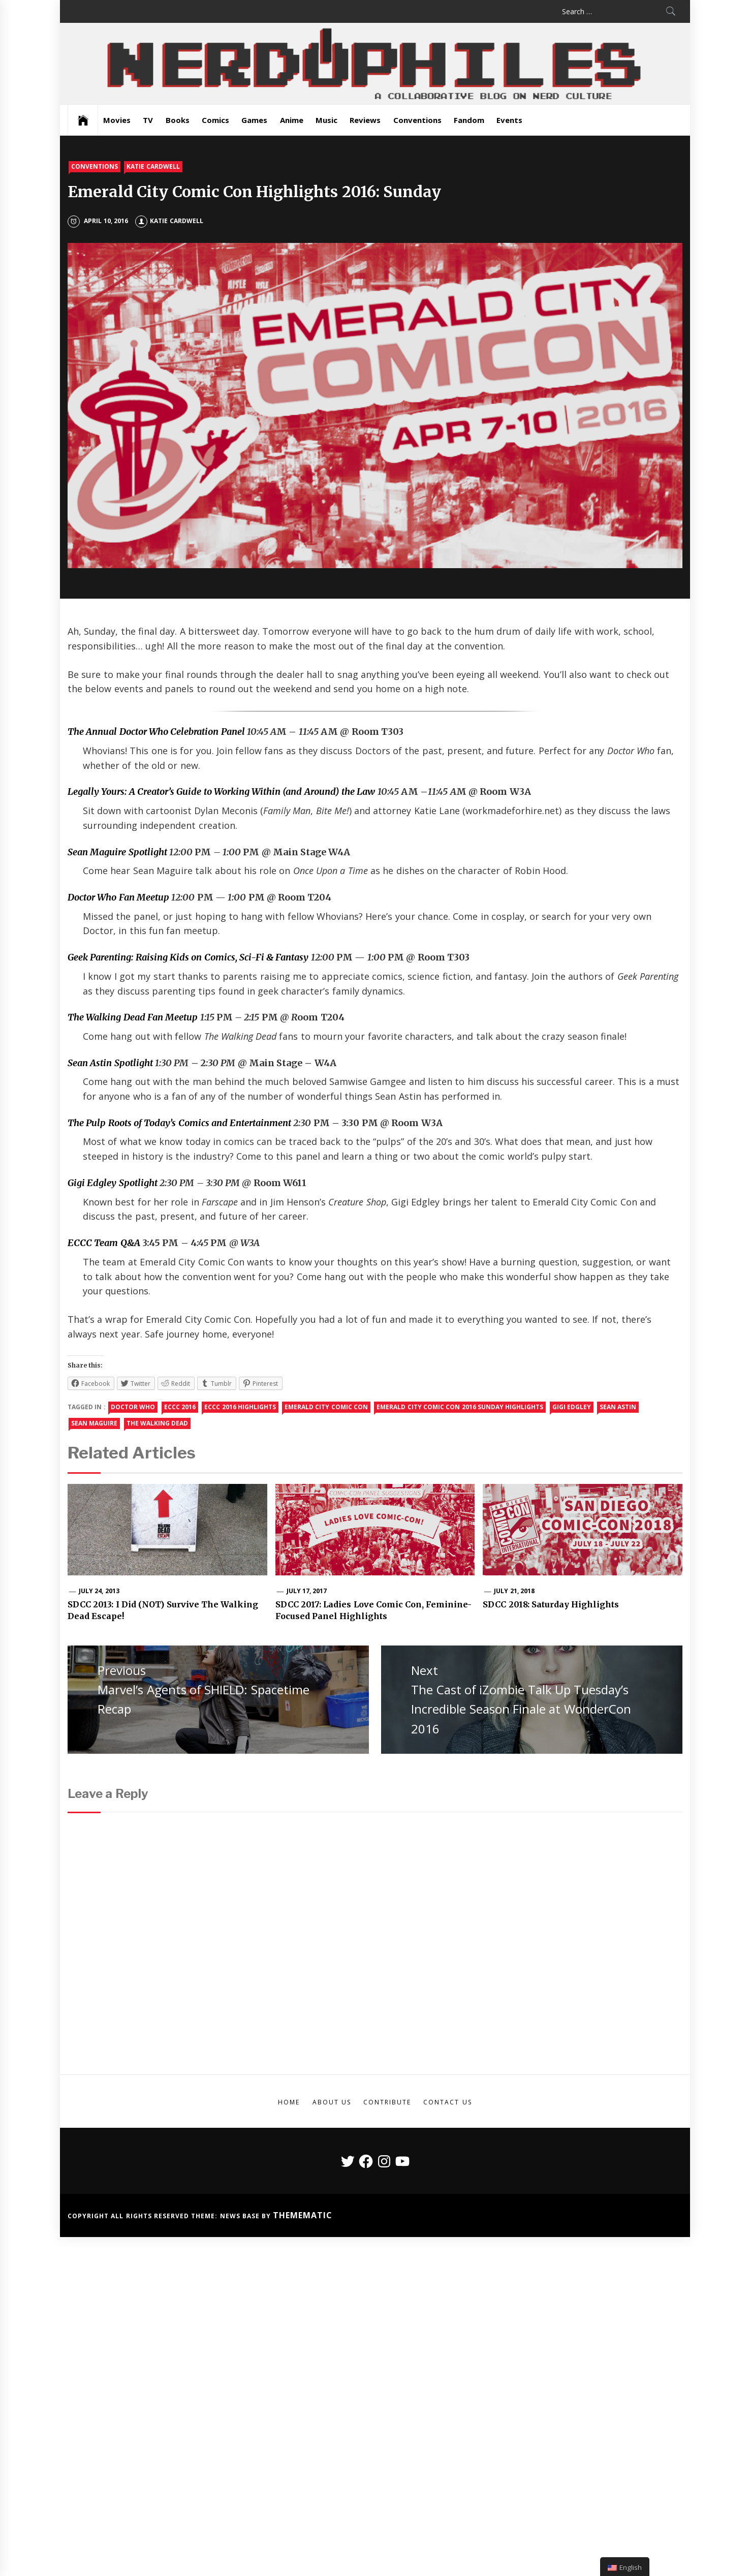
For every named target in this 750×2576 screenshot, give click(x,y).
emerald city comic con (326, 1407)
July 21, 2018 (514, 1591)
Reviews (365, 120)
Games (254, 120)
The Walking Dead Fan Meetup (133, 1017)
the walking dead (158, 1423)
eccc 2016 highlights (240, 1407)
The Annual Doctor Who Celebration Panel (156, 731)
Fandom (469, 120)
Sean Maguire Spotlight (117, 852)
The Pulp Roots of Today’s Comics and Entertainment (179, 1123)
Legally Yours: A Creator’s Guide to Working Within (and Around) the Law (221, 791)
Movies (117, 120)
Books (178, 120)
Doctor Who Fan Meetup (118, 897)
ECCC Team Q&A (104, 1243)
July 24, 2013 (99, 1591)
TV (148, 120)
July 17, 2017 (307, 1591)
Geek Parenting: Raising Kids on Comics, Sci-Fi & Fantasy (188, 957)
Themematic (302, 2215)
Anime (291, 120)
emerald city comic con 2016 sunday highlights (460, 1407)
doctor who (133, 1407)
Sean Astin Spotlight (110, 1063)
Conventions (417, 120)
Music (326, 120)
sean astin (618, 1407)
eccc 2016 (180, 1407)
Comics (215, 120)
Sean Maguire (94, 1423)
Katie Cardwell (153, 166)
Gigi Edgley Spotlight (113, 1183)
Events (509, 120)
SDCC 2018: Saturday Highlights (551, 1604)
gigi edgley (571, 1407)
